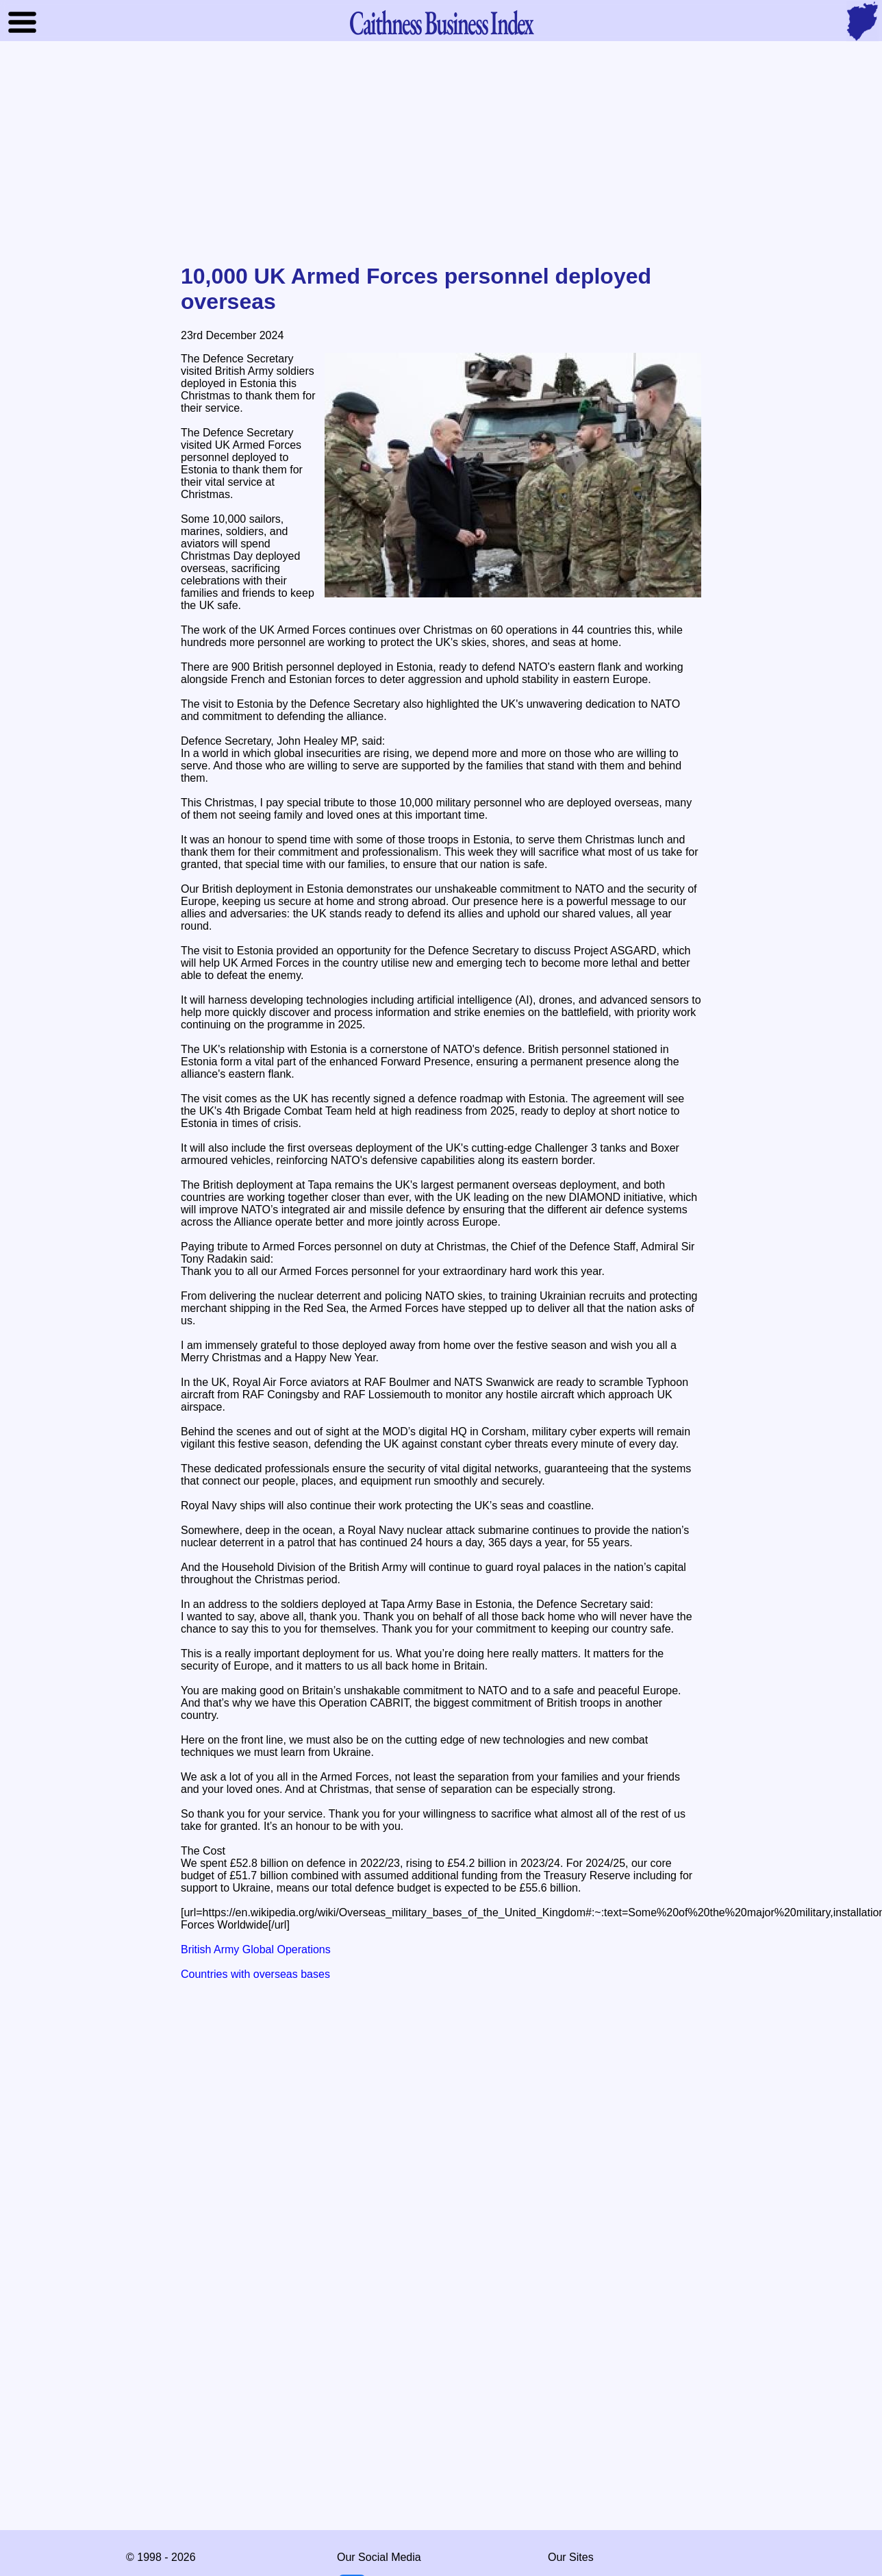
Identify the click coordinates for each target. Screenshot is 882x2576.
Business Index (441, 22)
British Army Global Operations (256, 1949)
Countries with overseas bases (255, 1974)
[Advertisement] (441, 153)
